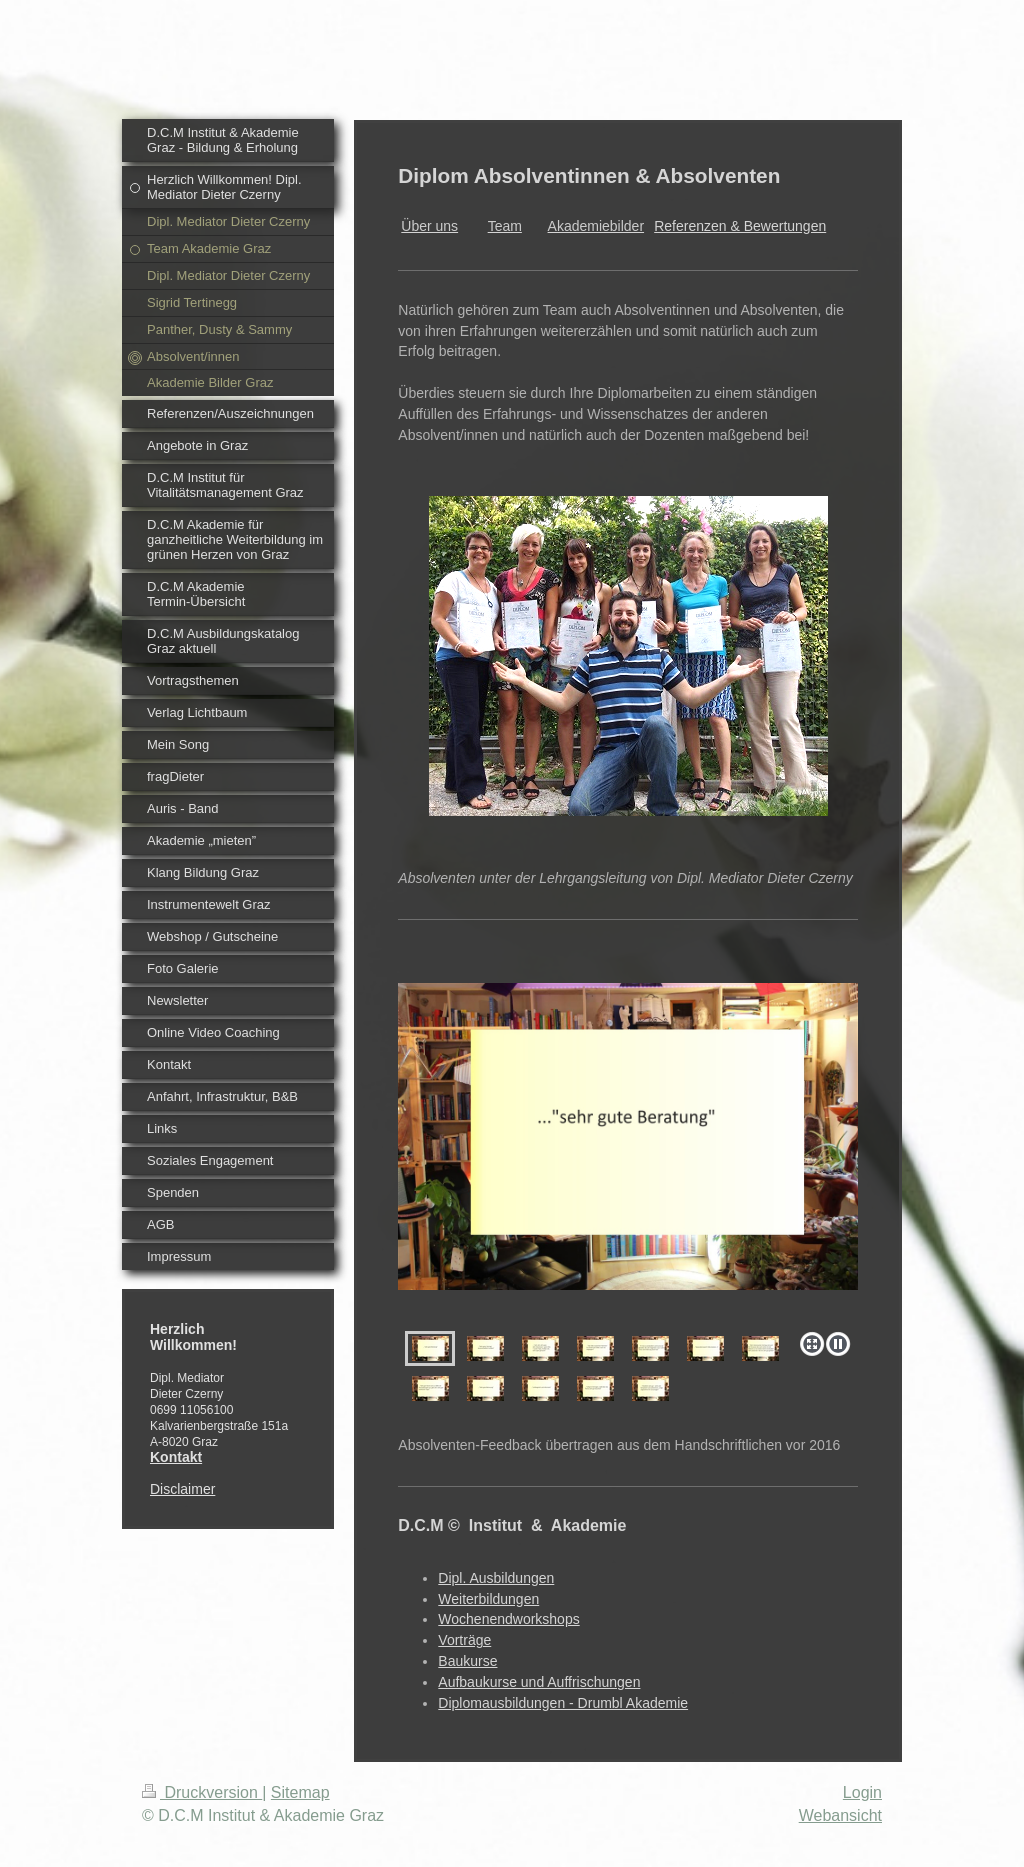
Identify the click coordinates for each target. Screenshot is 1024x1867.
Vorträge (464, 1640)
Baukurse (467, 1661)
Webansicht (840, 1815)
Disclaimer (182, 1489)
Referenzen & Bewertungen (740, 226)
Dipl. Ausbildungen (496, 1578)
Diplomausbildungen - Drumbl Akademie (563, 1703)
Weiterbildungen (488, 1599)
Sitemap (300, 1792)
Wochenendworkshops (508, 1619)
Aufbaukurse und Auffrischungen (539, 1682)
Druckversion (202, 1792)
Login (862, 1792)
